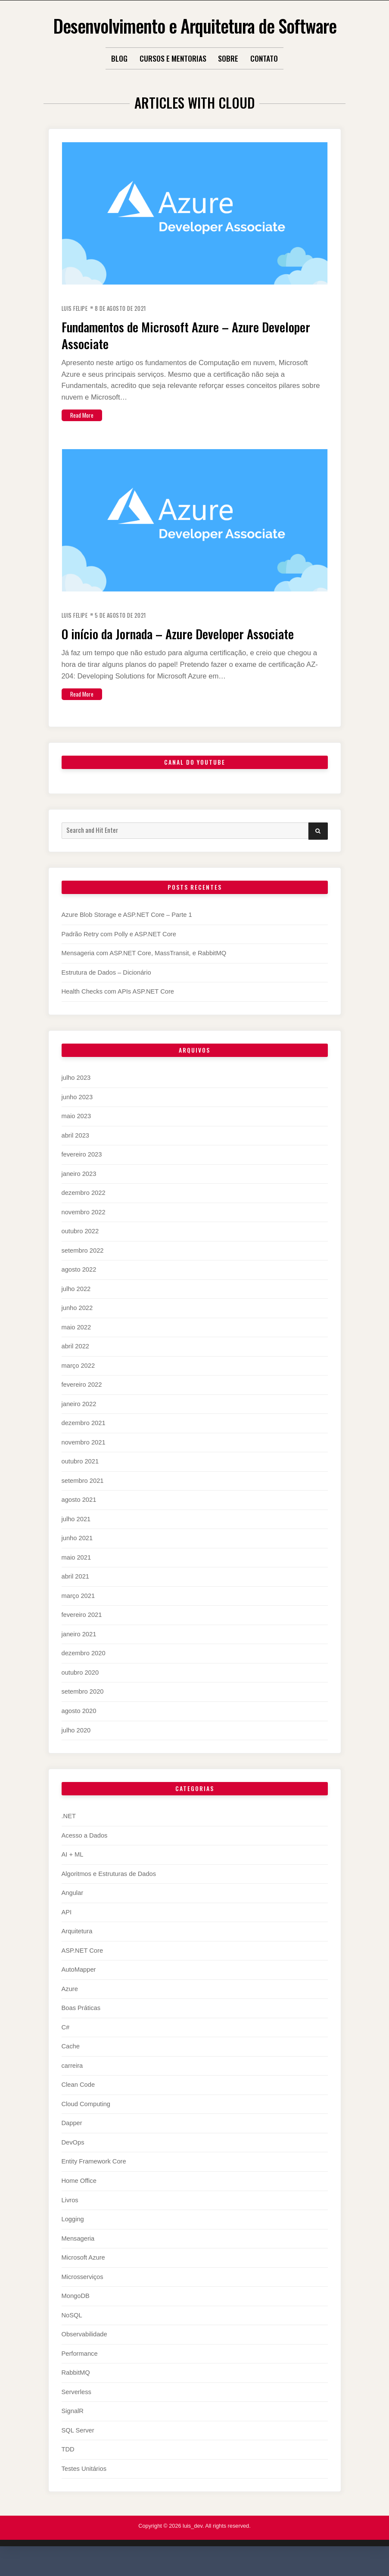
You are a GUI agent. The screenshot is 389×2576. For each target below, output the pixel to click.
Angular (73, 1909)
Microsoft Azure (83, 2274)
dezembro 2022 (84, 1209)
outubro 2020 (80, 1689)
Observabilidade (84, 2351)
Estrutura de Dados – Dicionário (106, 989)
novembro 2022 (84, 1228)
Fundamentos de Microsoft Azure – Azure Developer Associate (181, 333)
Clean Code (78, 2101)
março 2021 (78, 1612)
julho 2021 (76, 1535)
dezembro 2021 (84, 1439)
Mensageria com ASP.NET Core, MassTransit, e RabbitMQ (144, 969)
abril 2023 (76, 1151)
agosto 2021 (79, 1516)
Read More (85, 414)
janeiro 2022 (79, 1420)
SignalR (73, 2427)
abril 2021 (76, 1593)
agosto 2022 (79, 1286)
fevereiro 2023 (82, 1171)
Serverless (76, 2408)
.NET (69, 1832)
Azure (70, 2005)
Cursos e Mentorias (173, 58)
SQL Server (78, 2447)
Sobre (228, 58)
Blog (119, 58)
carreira (72, 2082)
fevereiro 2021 (82, 1631)
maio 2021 (76, 1574)
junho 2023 (77, 1113)
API (67, 1929)
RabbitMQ (76, 2389)
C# (66, 2044)
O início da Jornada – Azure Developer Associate (172, 640)
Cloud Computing (86, 2120)
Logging (73, 2235)
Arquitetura (77, 1948)
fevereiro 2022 (82, 1401)
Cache (71, 2063)
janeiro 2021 (79, 1651)
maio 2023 (76, 1132)
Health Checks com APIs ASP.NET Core (118, 1008)
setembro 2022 (83, 1266)
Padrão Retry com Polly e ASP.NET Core (119, 950)
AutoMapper (79, 1986)
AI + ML (73, 1871)
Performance (80, 2370)
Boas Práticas (81, 2024)
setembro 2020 (83, 1708)
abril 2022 (76, 1363)
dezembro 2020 (84, 1669)
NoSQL (72, 2331)
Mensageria (78, 2254)
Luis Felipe (77, 308)
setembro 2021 (83, 1497)
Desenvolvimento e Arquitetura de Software (194, 23)
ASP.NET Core (82, 1967)
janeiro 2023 (79, 1190)
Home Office (79, 2197)
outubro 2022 (80, 1247)
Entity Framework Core (94, 2178)
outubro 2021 (80, 1478)
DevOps (73, 2159)
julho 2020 (76, 1746)
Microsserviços (82, 2293)
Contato (264, 58)
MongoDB (76, 2312)
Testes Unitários (84, 2485)
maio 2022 (76, 1343)
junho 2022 (77, 1324)
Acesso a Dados (85, 1852)
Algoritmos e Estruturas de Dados (109, 1890)
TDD (68, 2466)
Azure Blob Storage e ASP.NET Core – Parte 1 (127, 931)
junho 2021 (77, 1554)
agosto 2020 (79, 1727)
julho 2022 (76, 1305)
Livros (70, 2216)
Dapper (72, 2139)
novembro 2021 (84, 1459)
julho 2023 (76, 1094)
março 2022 (78, 1382)
